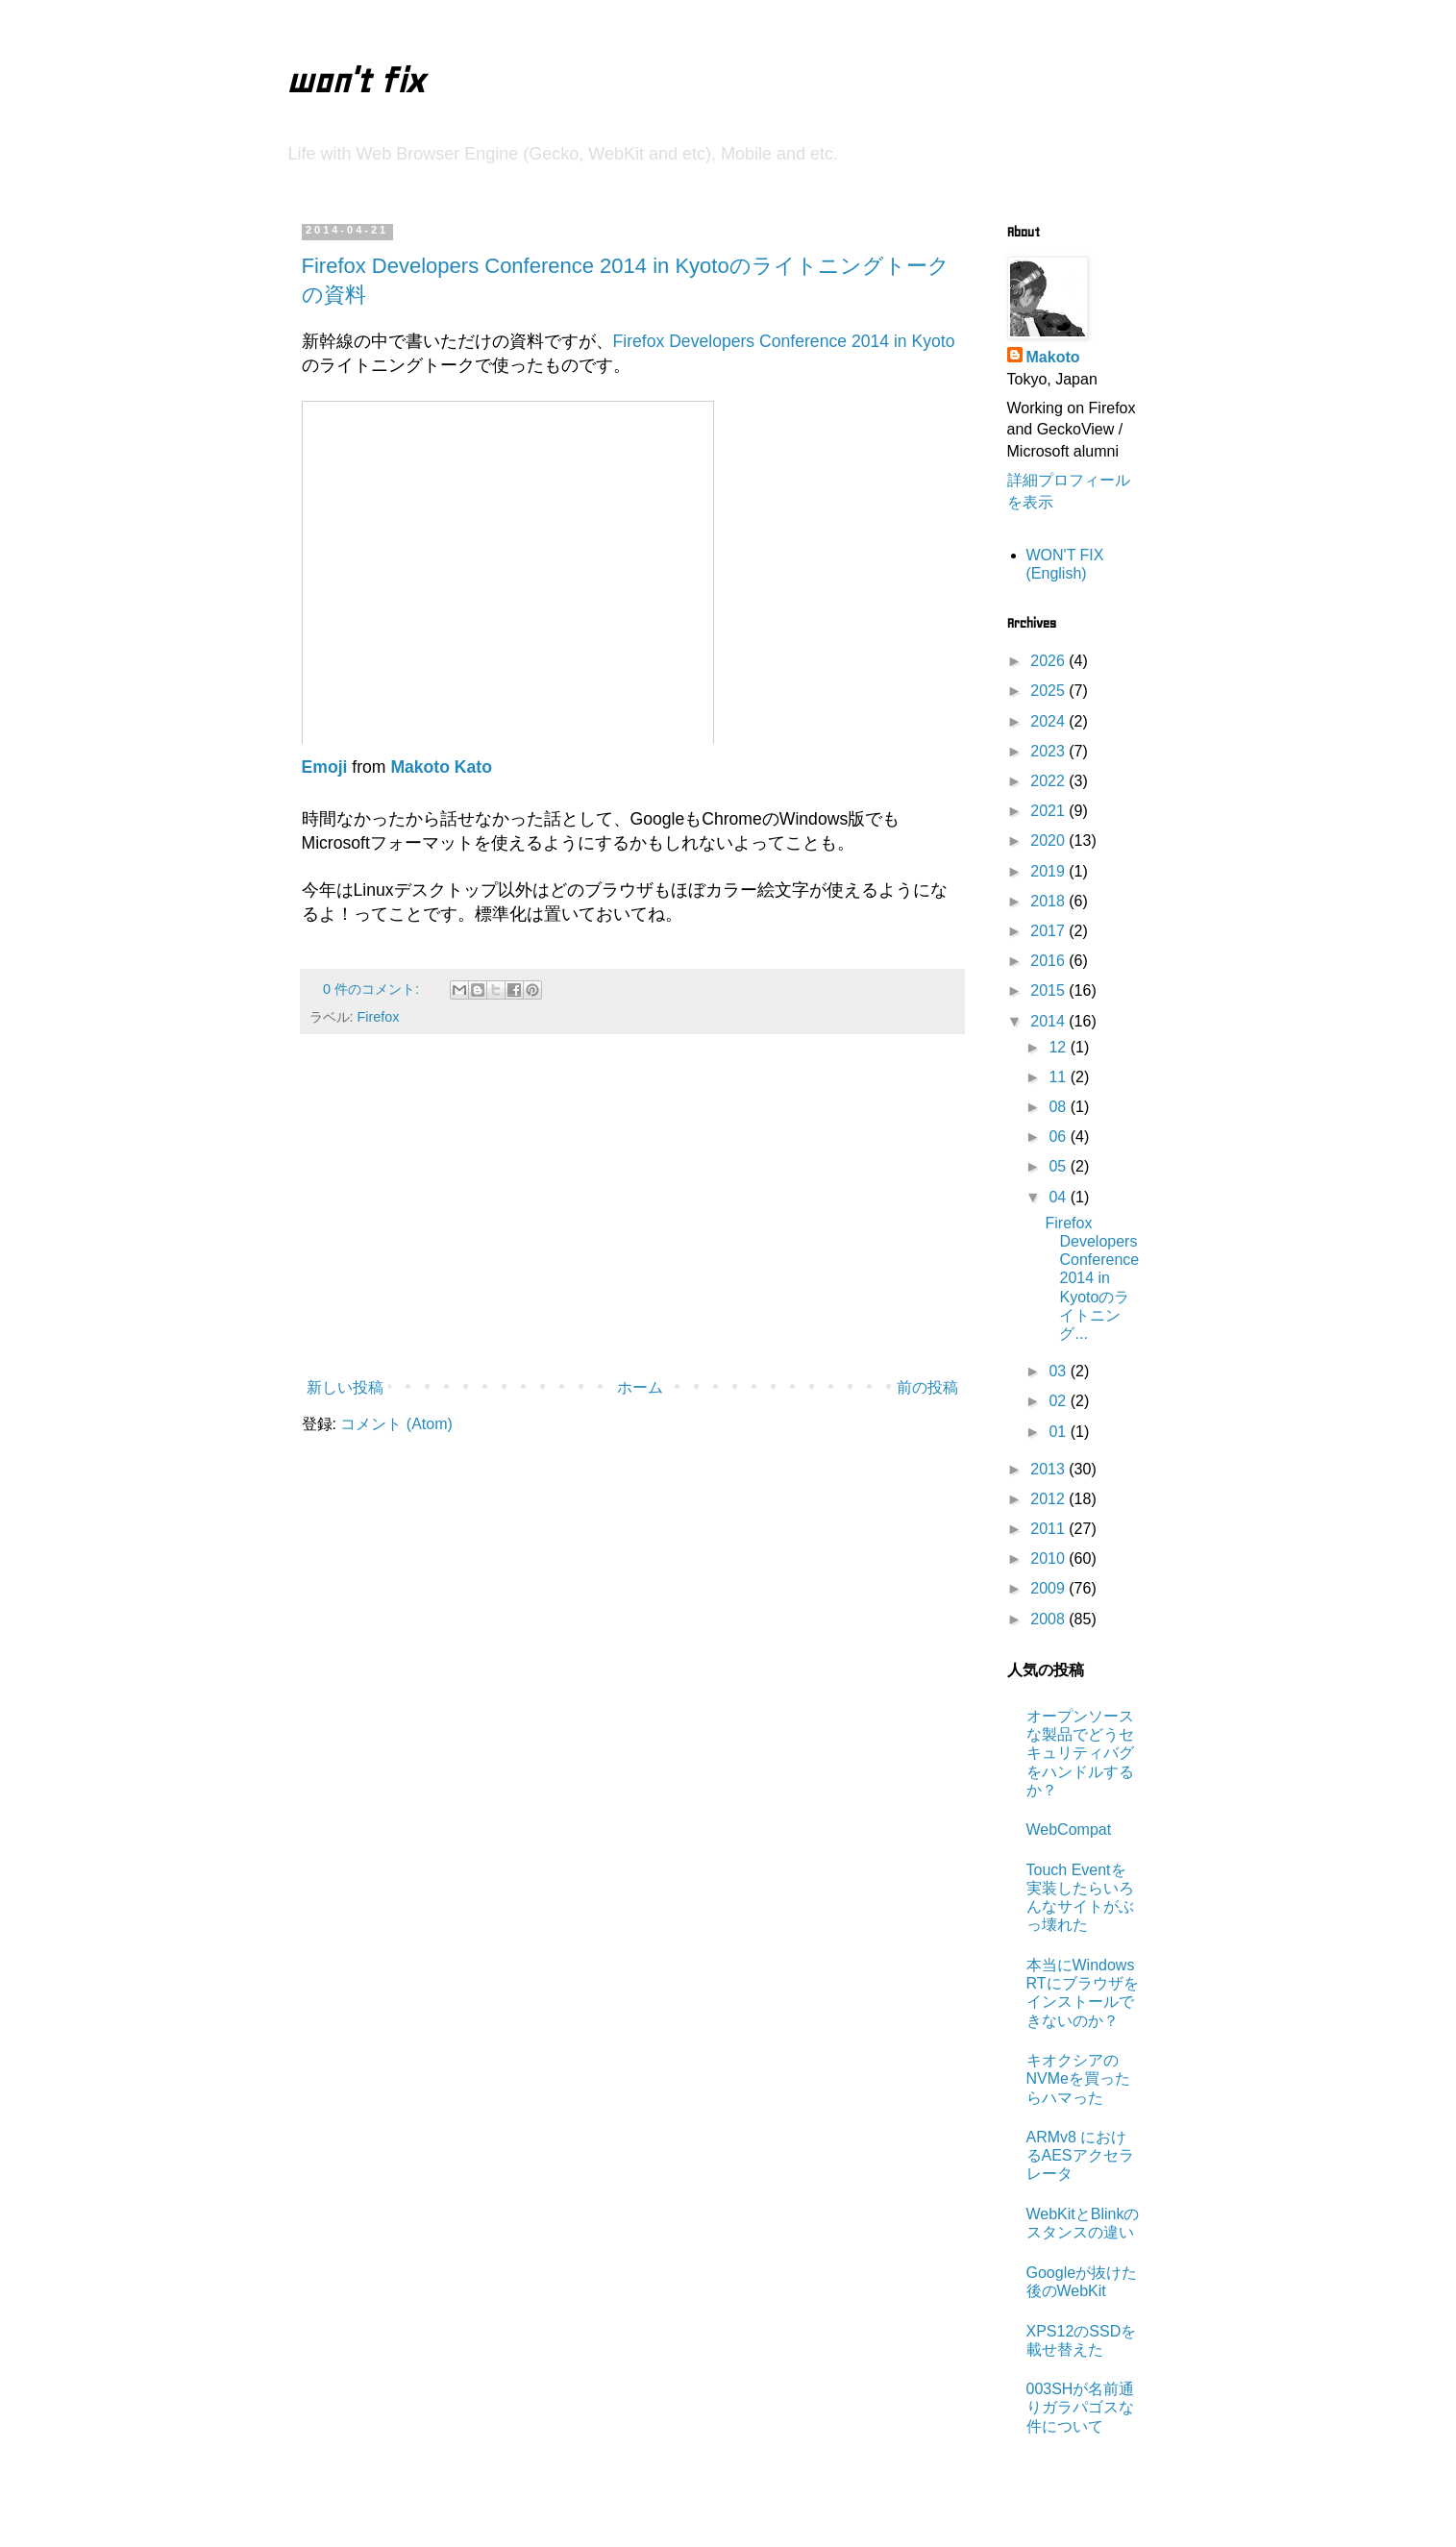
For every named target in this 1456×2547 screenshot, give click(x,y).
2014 (1049, 1021)
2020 (1049, 840)
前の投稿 (927, 1387)
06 (1059, 1136)
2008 (1049, 1619)
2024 (1049, 721)
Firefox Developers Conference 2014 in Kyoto (784, 341)
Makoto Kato (441, 767)
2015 (1049, 990)
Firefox (379, 1017)
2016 (1049, 960)
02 (1059, 1401)
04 (1059, 1197)
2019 (1049, 871)
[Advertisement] (632, 1212)
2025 (1049, 690)
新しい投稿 (345, 1387)
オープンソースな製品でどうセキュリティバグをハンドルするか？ (1080, 1753)
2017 (1049, 931)
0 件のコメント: (373, 989)
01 (1059, 1431)
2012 (1049, 1499)
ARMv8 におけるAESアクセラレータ (1080, 2155)
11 (1059, 1077)
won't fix (355, 81)
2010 (1049, 1558)
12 (1059, 1047)
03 (1059, 1371)
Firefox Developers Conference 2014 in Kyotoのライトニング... (1092, 1278)
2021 (1049, 811)
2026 (1049, 661)
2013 (1049, 1469)
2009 (1049, 1588)
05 (1059, 1166)
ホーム (640, 1387)
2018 (1049, 901)
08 (1059, 1107)
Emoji (325, 767)
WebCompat (1069, 1829)
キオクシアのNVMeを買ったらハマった (1078, 2078)
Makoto (1053, 357)
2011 (1049, 1529)
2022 (1049, 781)
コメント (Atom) (396, 1424)
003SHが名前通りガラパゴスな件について (1080, 2407)
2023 (1049, 751)
